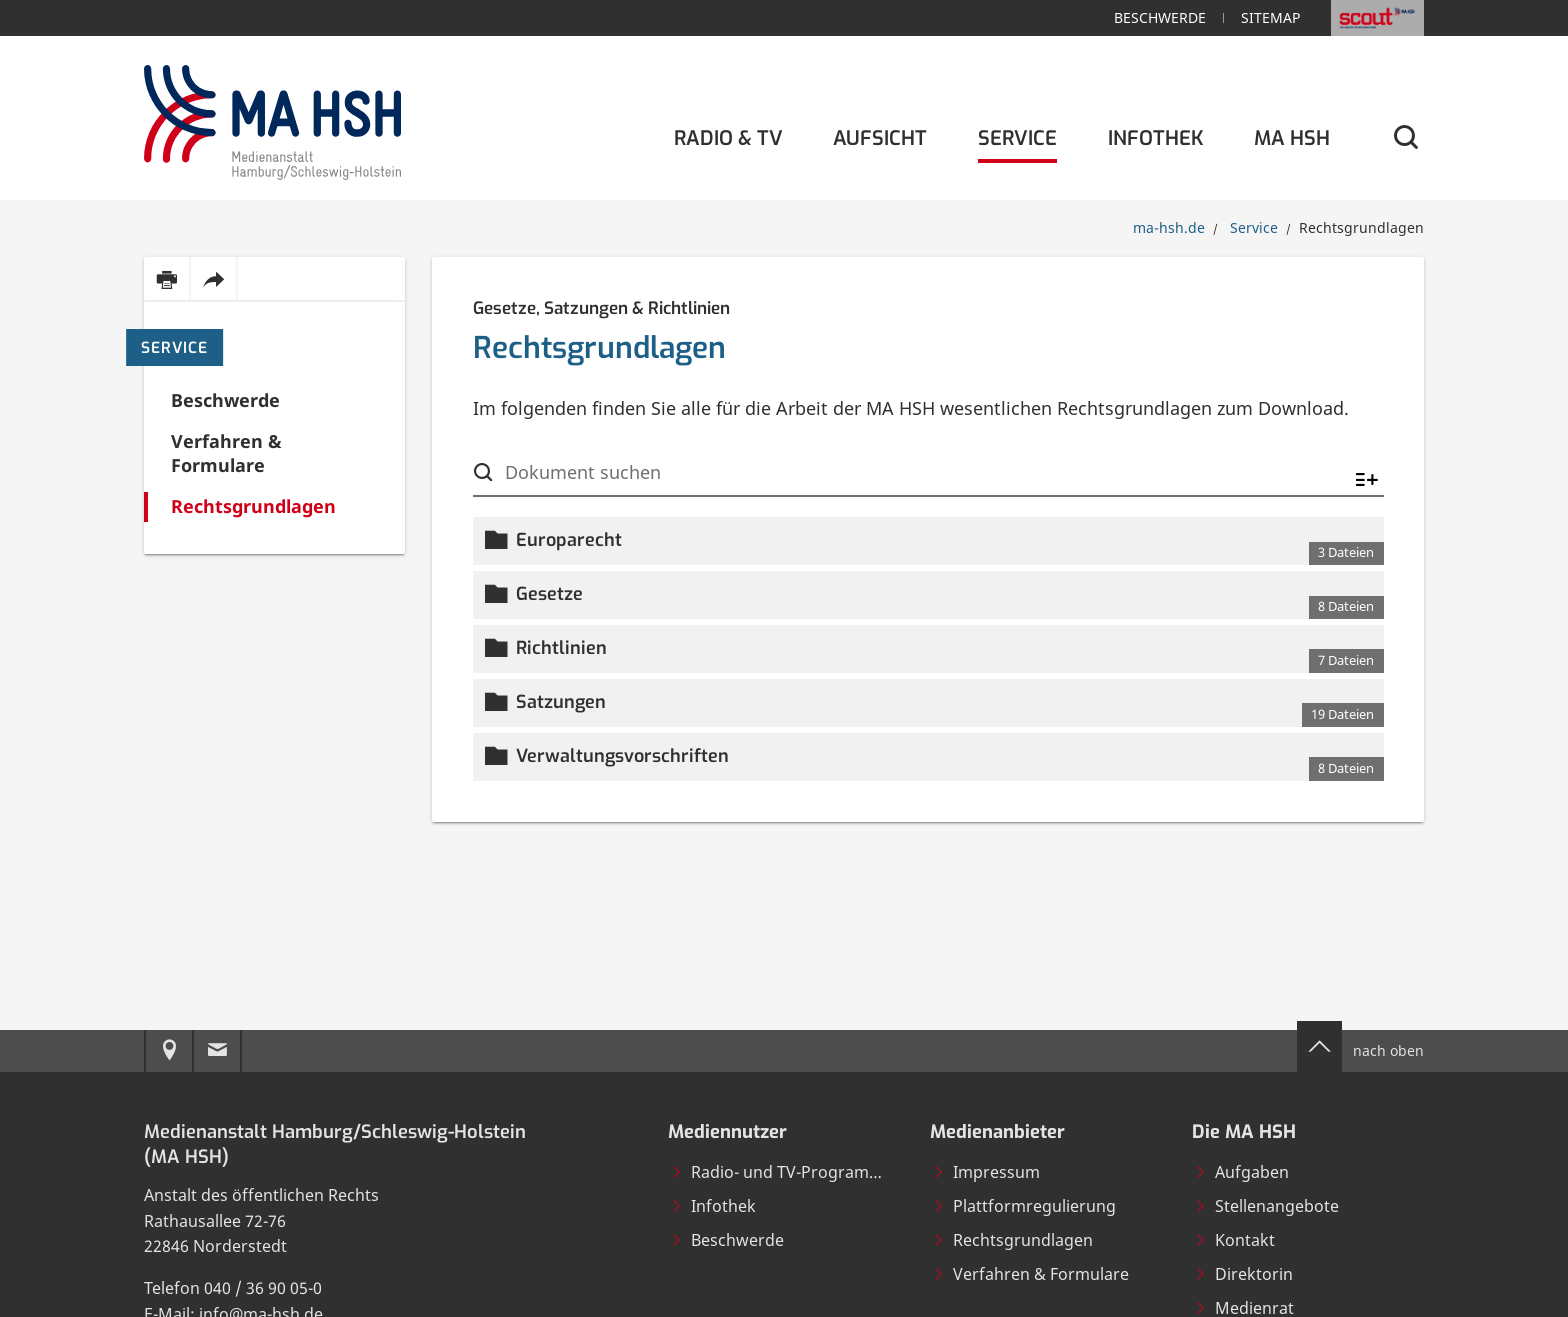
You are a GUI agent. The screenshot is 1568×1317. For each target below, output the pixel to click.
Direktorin (1243, 1274)
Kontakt (1234, 1240)
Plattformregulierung (1024, 1206)
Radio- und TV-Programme (781, 1172)
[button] (928, 541)
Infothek (713, 1206)
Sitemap (1270, 17)
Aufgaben (1241, 1172)
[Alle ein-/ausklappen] (1367, 480)
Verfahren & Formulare (1030, 1274)
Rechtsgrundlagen (1012, 1240)
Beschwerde (1160, 17)
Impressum (986, 1172)
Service (174, 348)
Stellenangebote (1266, 1206)
